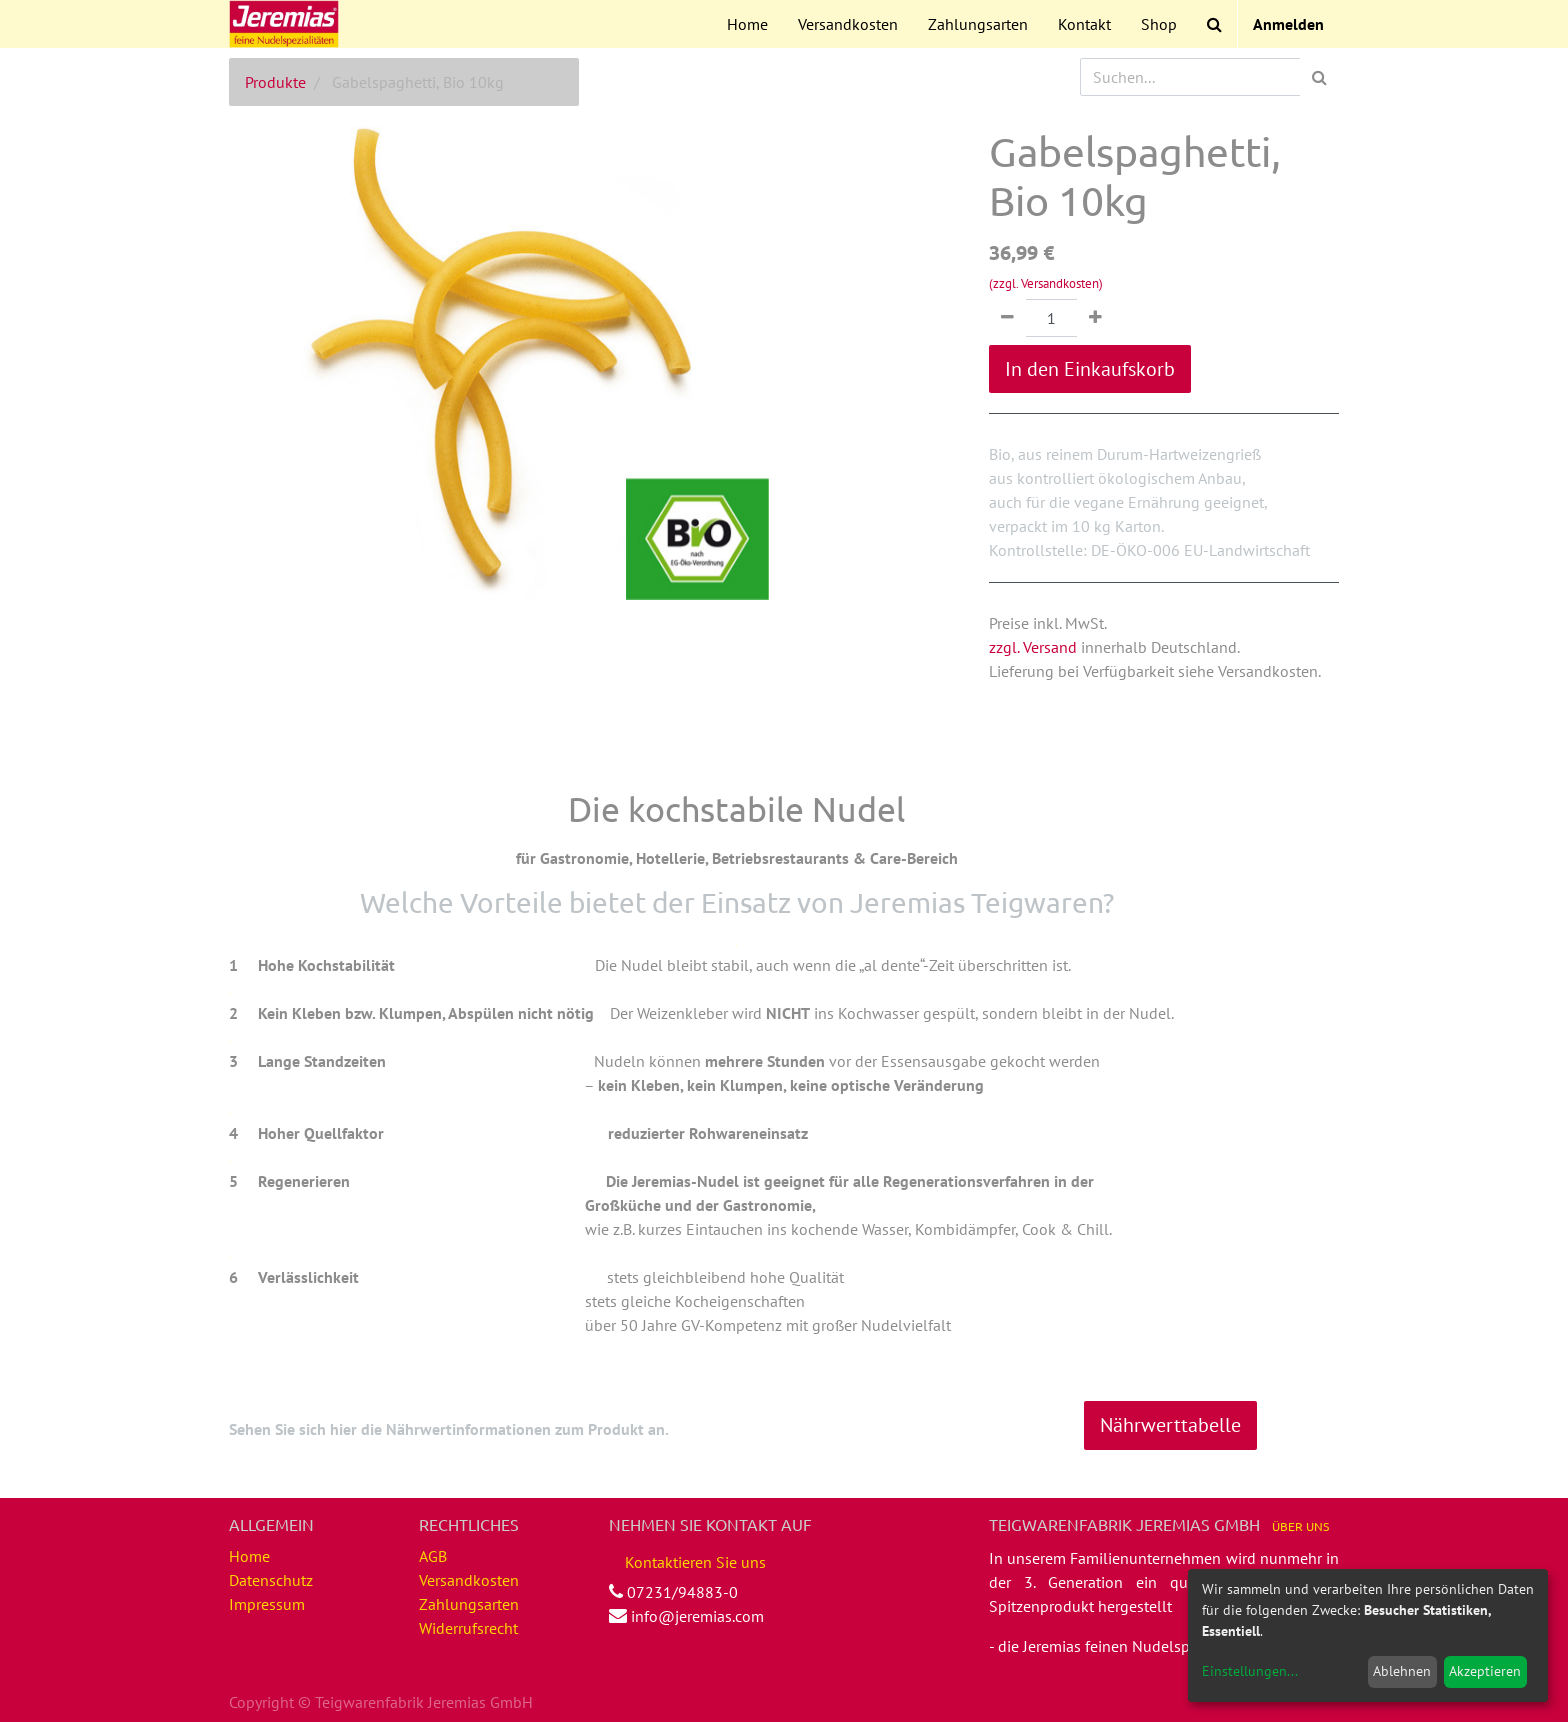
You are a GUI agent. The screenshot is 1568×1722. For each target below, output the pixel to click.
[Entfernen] (1007, 318)
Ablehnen (1402, 1671)
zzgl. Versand (1033, 647)
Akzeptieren (1485, 1671)
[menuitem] (747, 24)
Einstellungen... (1250, 1671)
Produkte (275, 82)
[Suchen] (1319, 77)
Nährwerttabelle (1170, 1425)
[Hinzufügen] (1095, 318)
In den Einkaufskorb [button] (1090, 369)
